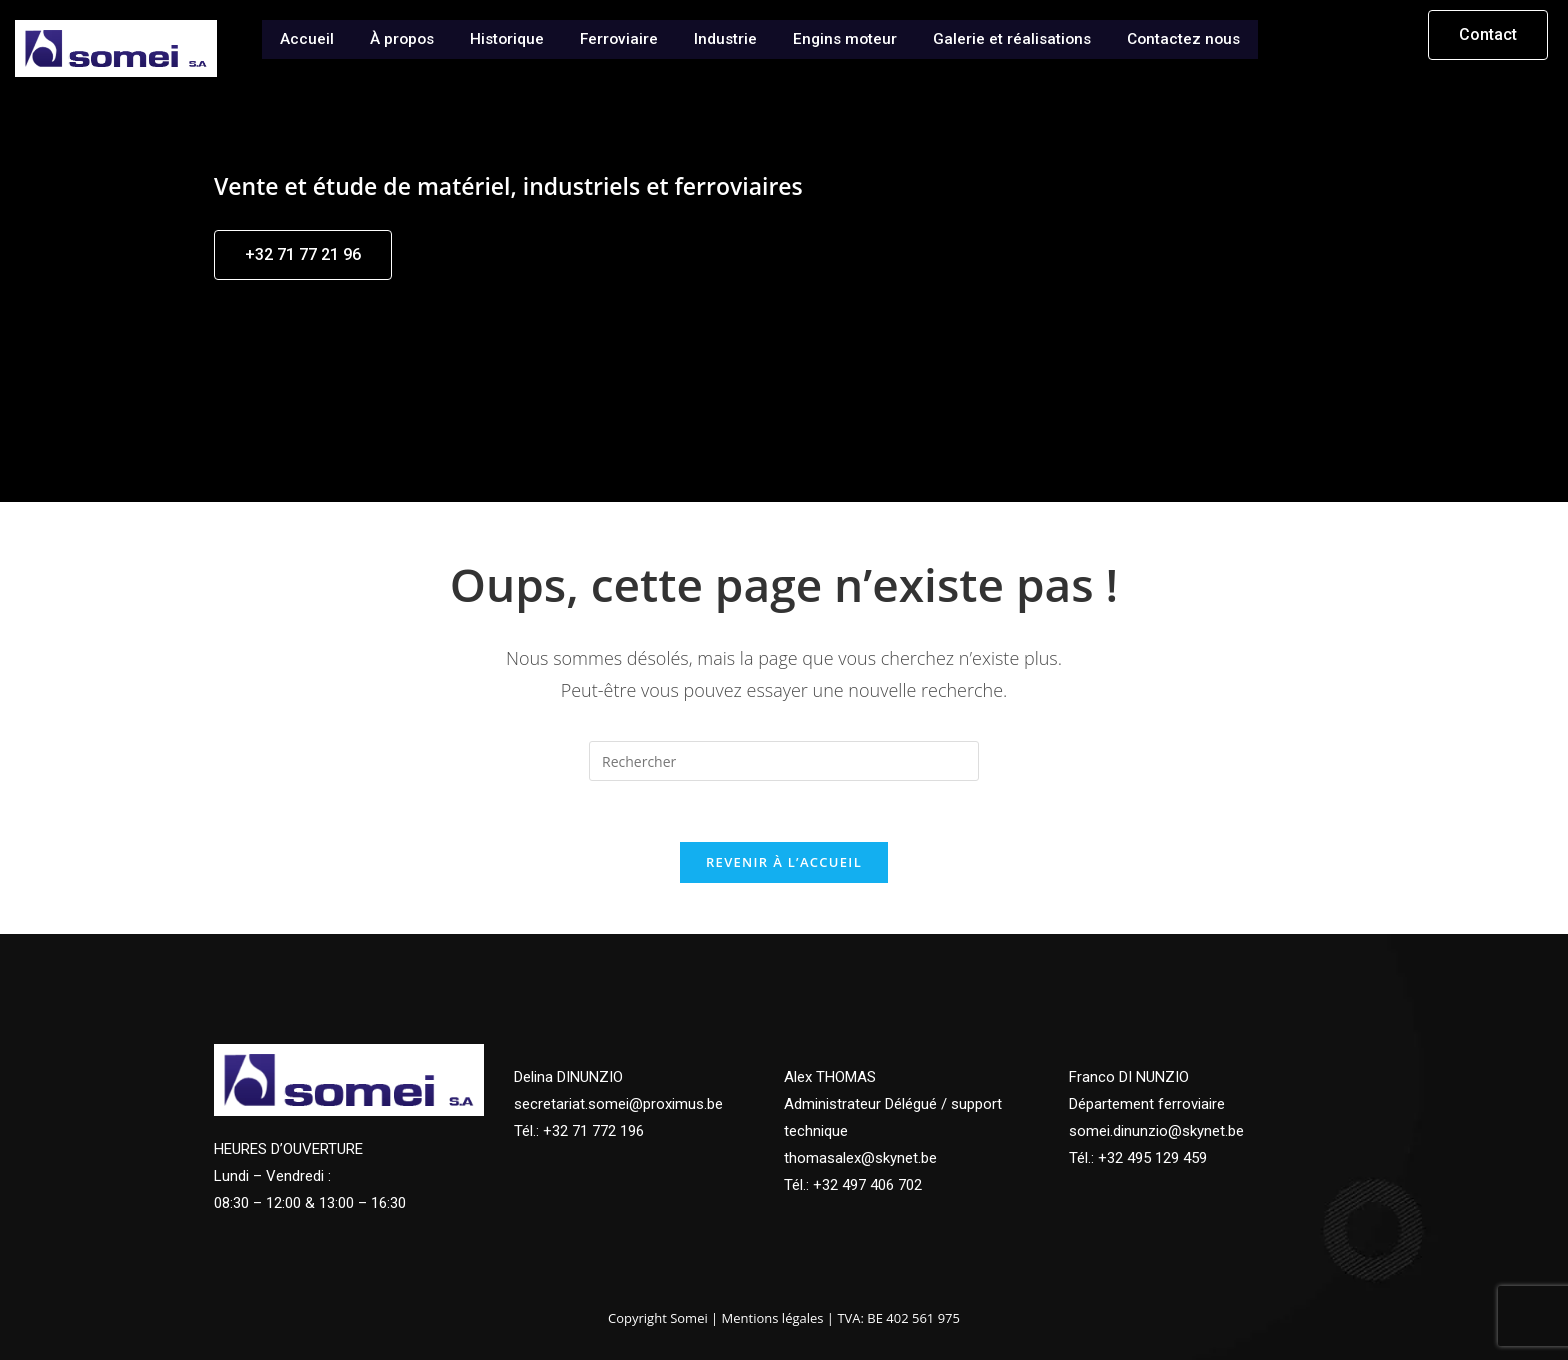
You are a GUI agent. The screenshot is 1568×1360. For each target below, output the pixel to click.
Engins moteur (845, 37)
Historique (502, 37)
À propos (394, 37)
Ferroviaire (616, 37)
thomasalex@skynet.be (860, 1158)
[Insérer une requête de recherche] (784, 761)
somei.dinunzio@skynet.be (1156, 1131)
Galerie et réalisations (1015, 37)
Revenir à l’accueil (784, 862)
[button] (1488, 35)
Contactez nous (1190, 37)
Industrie (724, 37)
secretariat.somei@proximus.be (618, 1104)
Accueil (298, 37)
